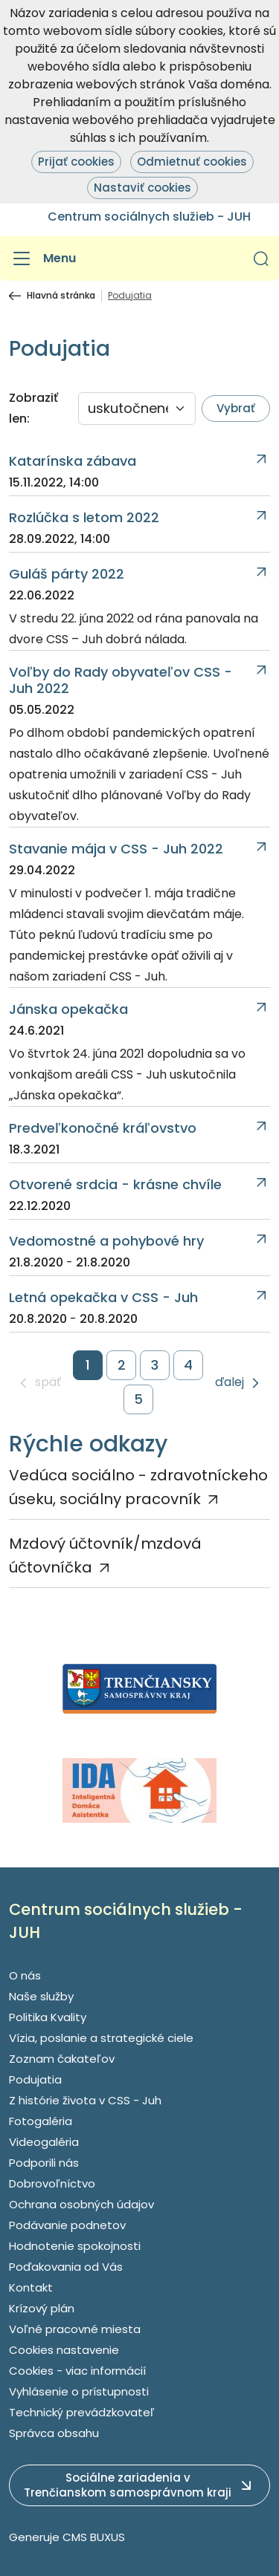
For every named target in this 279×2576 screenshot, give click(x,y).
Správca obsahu (54, 2433)
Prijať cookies (76, 161)
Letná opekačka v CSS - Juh (103, 1297)
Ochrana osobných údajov (81, 2204)
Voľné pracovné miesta (75, 2329)
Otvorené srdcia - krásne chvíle (115, 1185)
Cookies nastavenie (64, 2350)
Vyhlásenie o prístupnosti (79, 2391)
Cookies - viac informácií (77, 2370)
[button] (261, 258)
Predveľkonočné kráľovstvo (102, 1128)
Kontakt (31, 2287)
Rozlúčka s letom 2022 (84, 518)
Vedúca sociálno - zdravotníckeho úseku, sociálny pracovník (138, 1487)
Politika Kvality (47, 2017)
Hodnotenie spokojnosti (75, 2246)
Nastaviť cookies (142, 187)
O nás (25, 1975)
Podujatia (35, 2079)
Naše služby (41, 1996)
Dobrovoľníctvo (52, 2183)
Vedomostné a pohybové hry (106, 1241)
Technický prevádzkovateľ (82, 2412)
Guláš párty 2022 (66, 574)
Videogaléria (44, 2142)
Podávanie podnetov (67, 2225)
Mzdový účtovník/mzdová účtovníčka (105, 1555)
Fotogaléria (40, 2121)
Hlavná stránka (61, 296)
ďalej (229, 1382)
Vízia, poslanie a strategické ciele (101, 2038)
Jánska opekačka (68, 1009)
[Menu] (42, 258)
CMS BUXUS (93, 2537)
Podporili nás (44, 2162)
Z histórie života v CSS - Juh (85, 2100)
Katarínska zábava (72, 461)
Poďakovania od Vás (66, 2266)
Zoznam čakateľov (62, 2058)
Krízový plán (41, 2308)
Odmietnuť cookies (192, 161)
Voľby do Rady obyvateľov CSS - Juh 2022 (120, 680)
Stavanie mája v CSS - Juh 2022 (116, 849)
